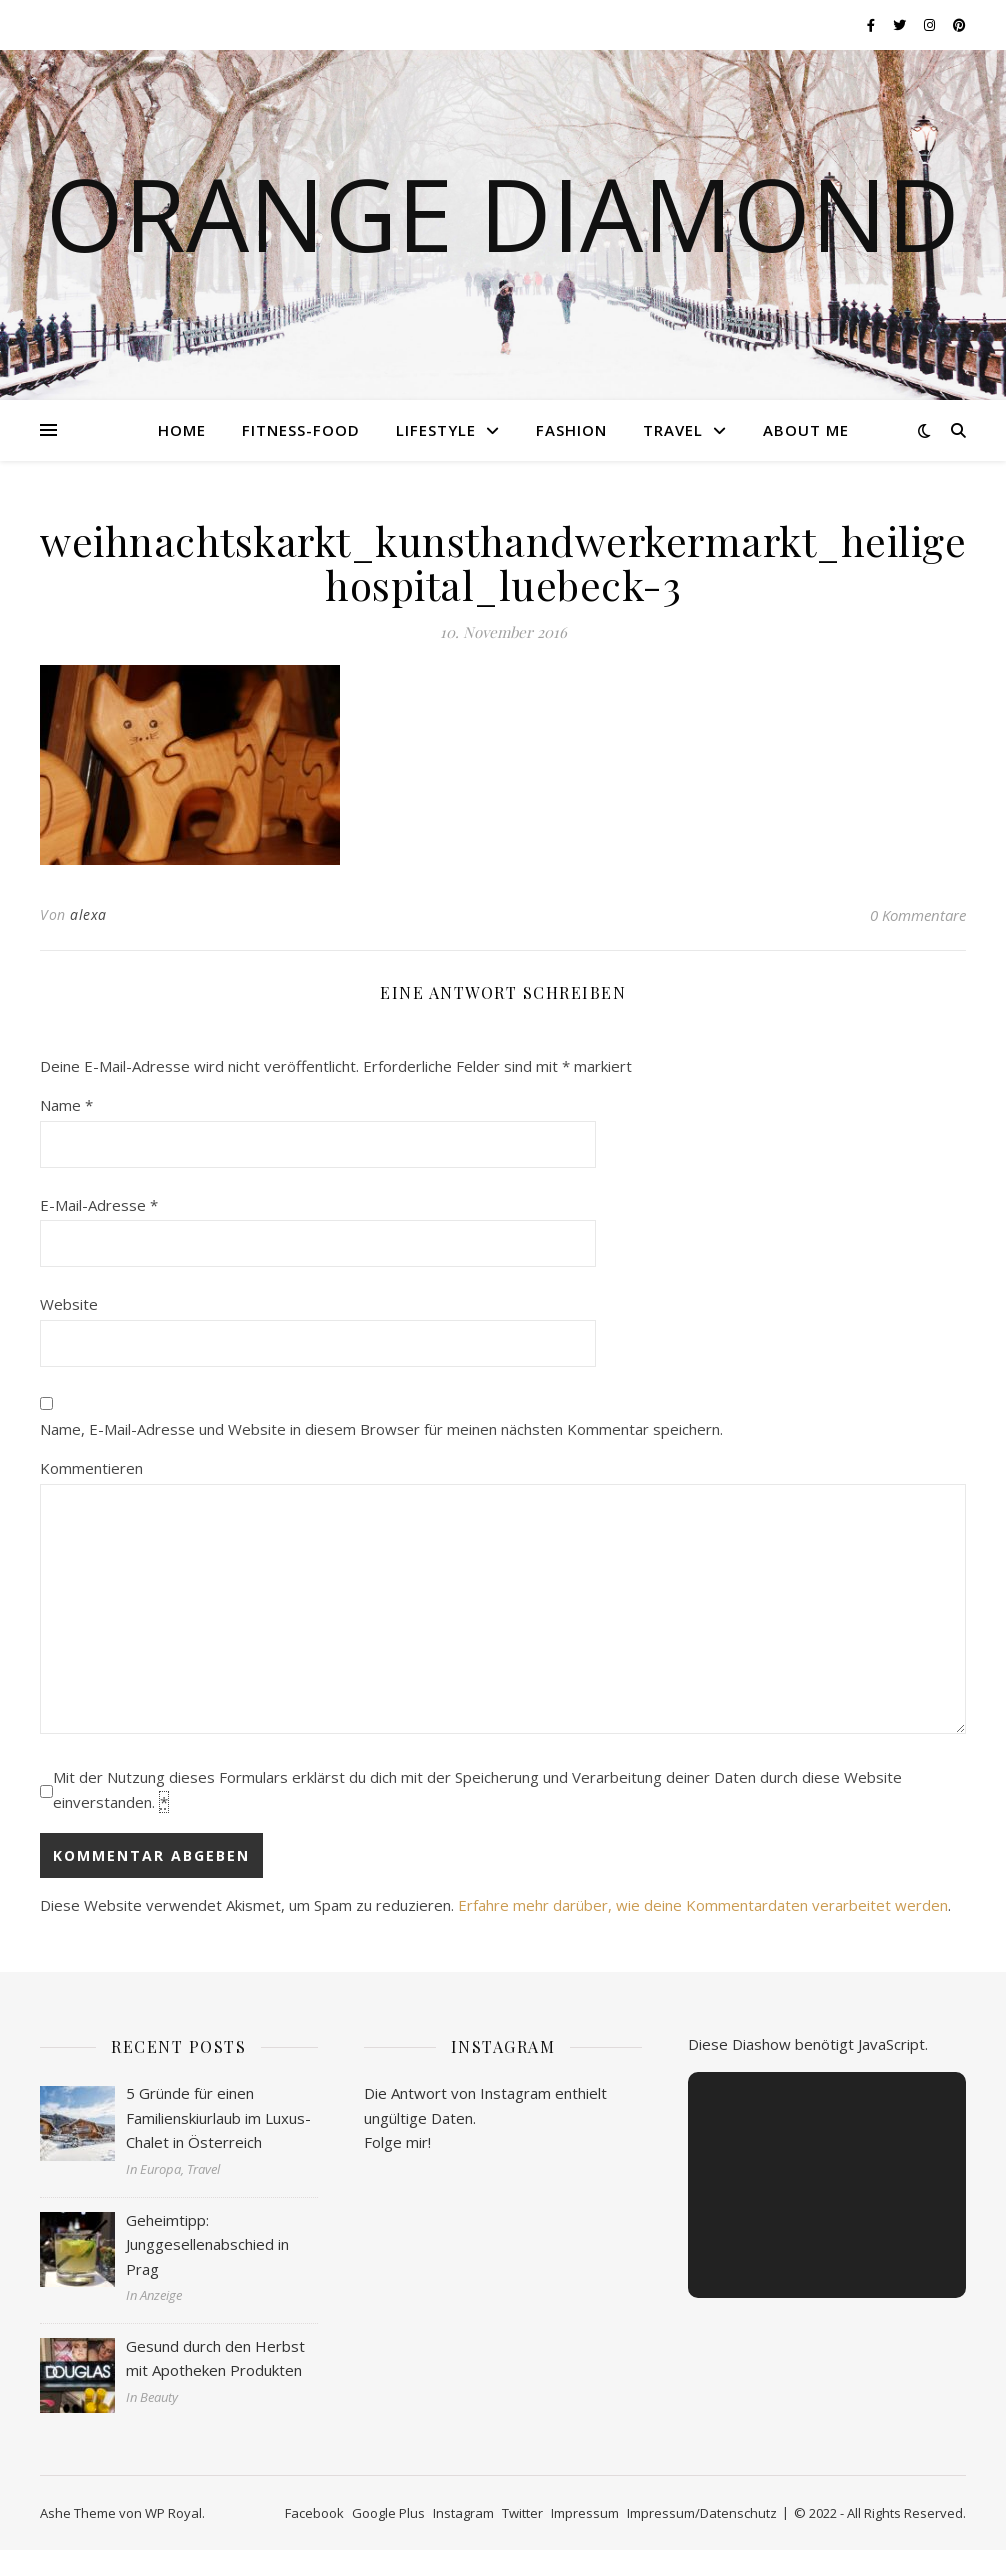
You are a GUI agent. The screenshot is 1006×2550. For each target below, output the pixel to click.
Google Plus (388, 2513)
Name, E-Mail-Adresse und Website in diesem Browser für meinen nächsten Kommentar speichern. (381, 1429)
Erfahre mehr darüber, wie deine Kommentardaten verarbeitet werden (703, 1905)
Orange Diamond (503, 213)
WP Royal (173, 2513)
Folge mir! (397, 2142)
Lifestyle (436, 430)
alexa (88, 914)
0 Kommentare (918, 915)
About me (806, 430)
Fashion (571, 430)
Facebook (314, 2513)
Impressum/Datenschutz (702, 2513)
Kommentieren (91, 1468)
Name (66, 1105)
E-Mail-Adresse (99, 1205)
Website (69, 1304)
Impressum (585, 2513)
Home (182, 430)
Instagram (463, 2513)
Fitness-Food (301, 430)
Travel (673, 430)
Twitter (522, 2513)
